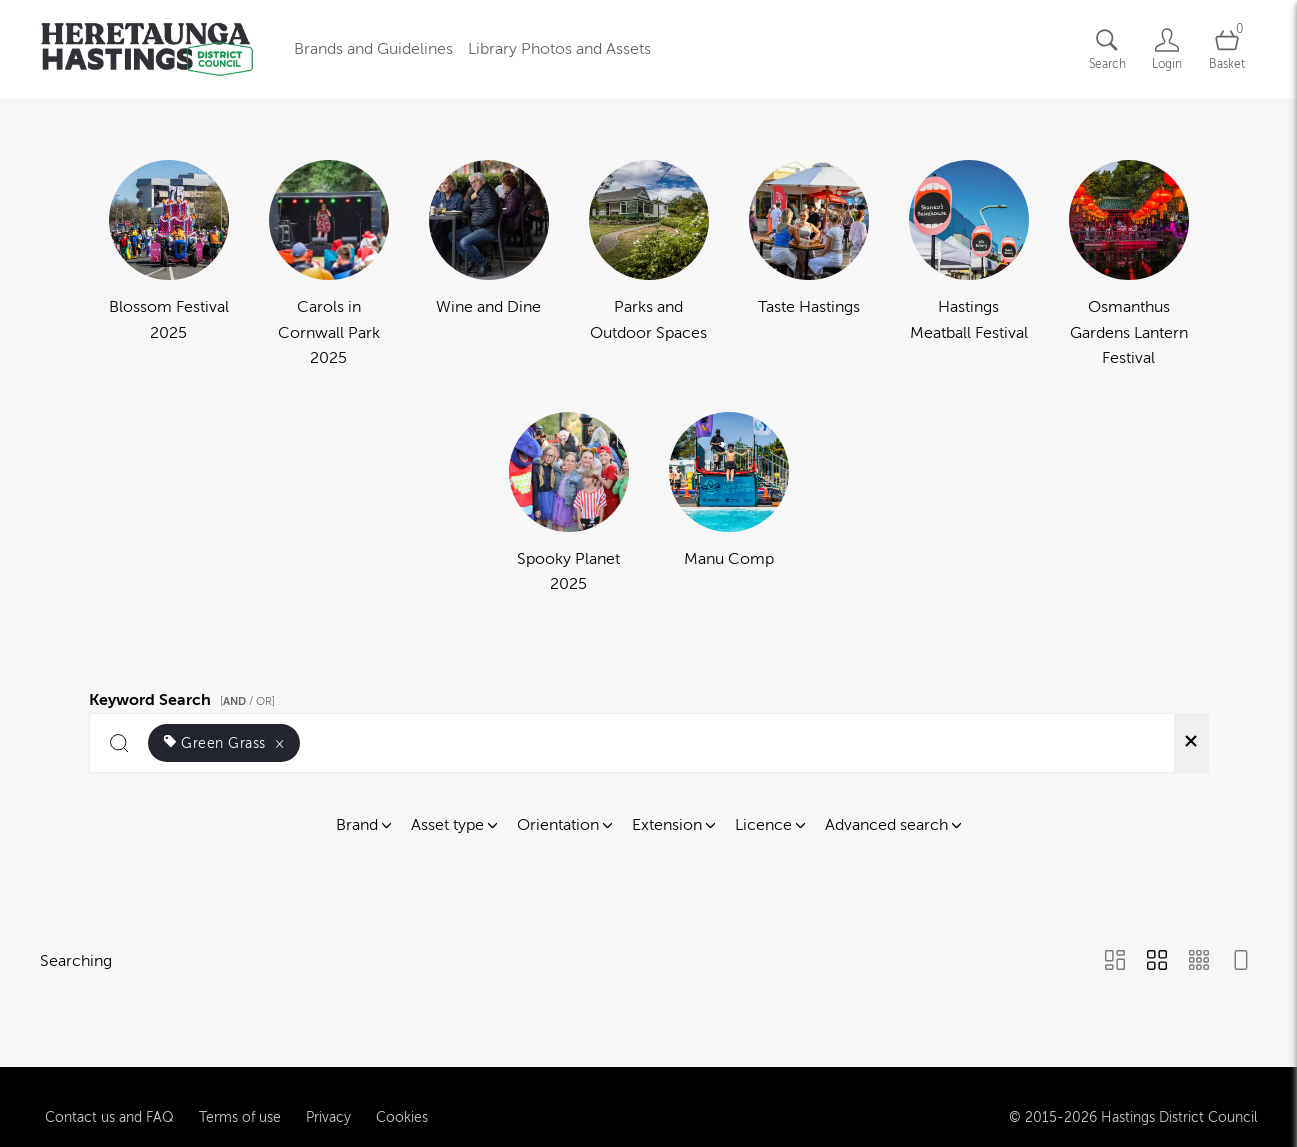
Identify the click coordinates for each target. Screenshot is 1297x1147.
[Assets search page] (1107, 49)
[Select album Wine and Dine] (489, 266)
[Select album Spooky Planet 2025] (569, 505)
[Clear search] (1191, 743)
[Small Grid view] (1199, 962)
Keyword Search (185, 697)
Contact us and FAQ (109, 1110)
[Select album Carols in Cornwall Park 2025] (329, 266)
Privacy (328, 1110)
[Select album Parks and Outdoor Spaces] (649, 266)
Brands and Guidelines (373, 49)
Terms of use (240, 1110)
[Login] (1167, 49)
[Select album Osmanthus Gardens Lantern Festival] (1129, 266)
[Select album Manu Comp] (729, 505)
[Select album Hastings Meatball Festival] (969, 266)
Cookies (402, 1110)
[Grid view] (1157, 962)
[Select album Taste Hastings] (809, 266)
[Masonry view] (1115, 962)
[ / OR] (247, 701)
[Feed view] (1241, 962)
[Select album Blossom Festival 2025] (169, 266)
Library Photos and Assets (559, 49)
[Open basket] (1227, 49)
